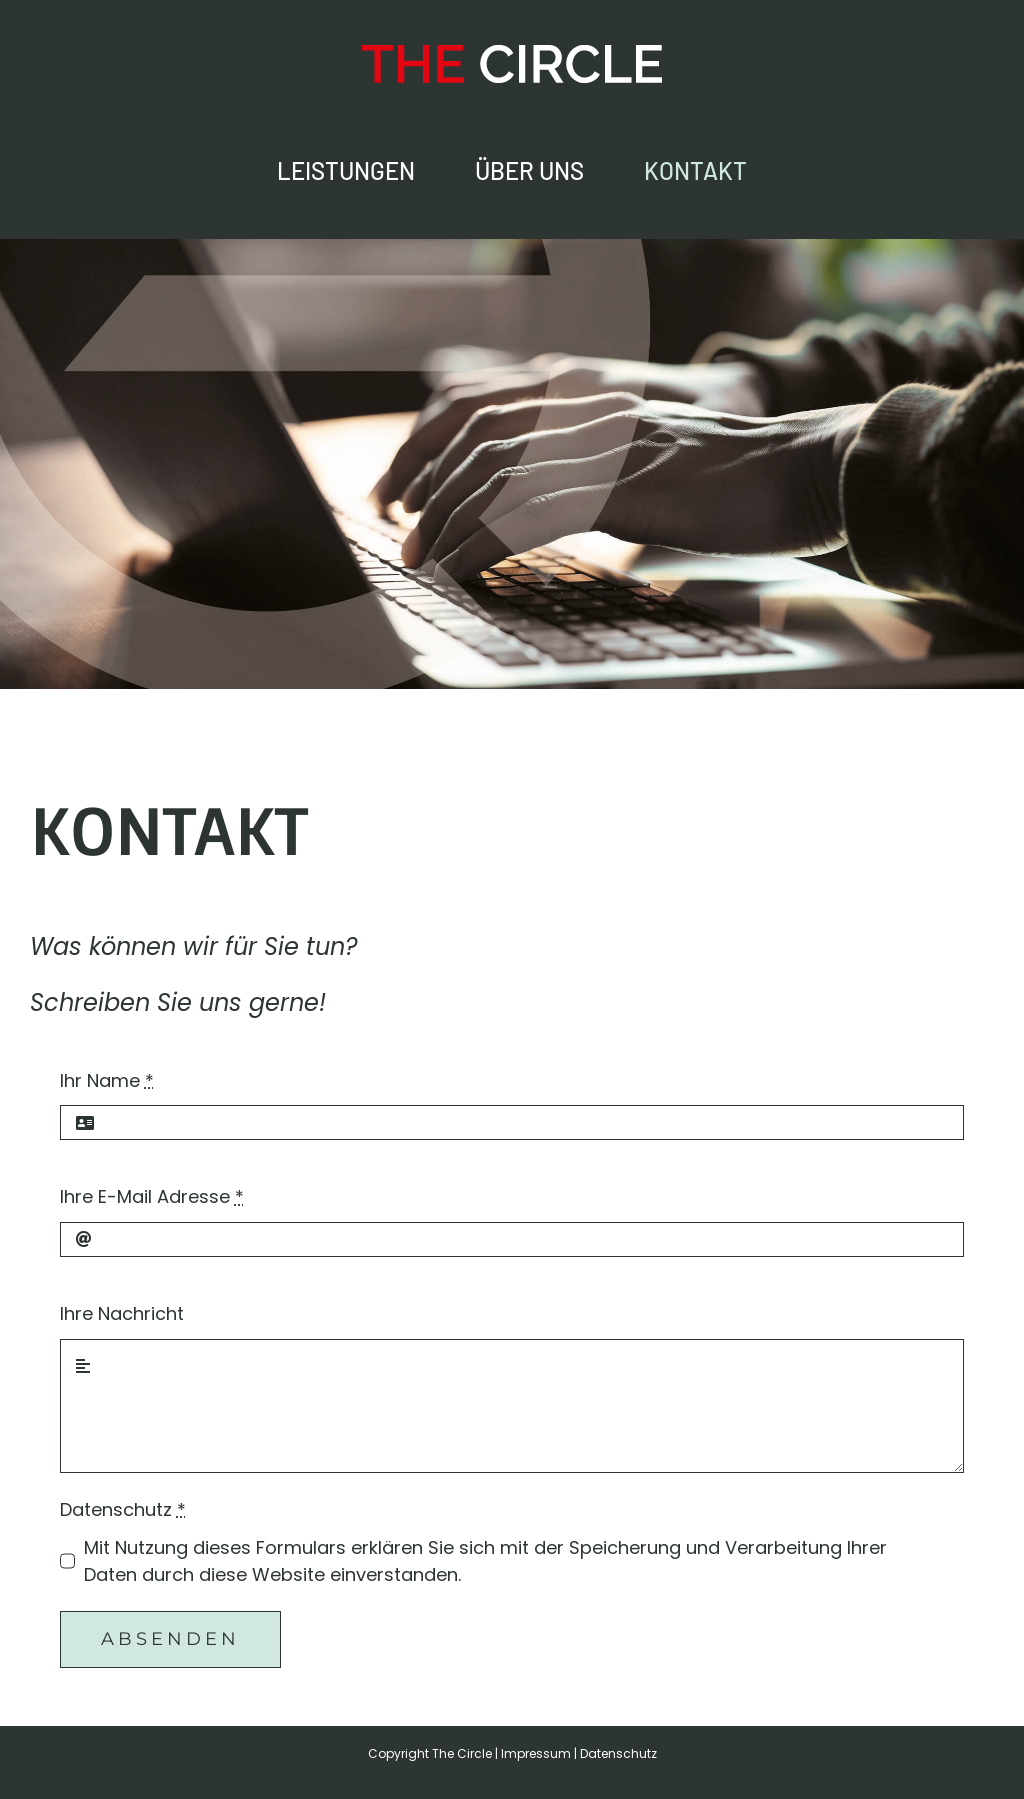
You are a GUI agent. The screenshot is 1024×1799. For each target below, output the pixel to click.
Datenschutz (123, 1509)
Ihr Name (107, 1080)
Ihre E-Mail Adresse (152, 1196)
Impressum (536, 1753)
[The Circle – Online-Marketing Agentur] (512, 53)
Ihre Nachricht (122, 1313)
